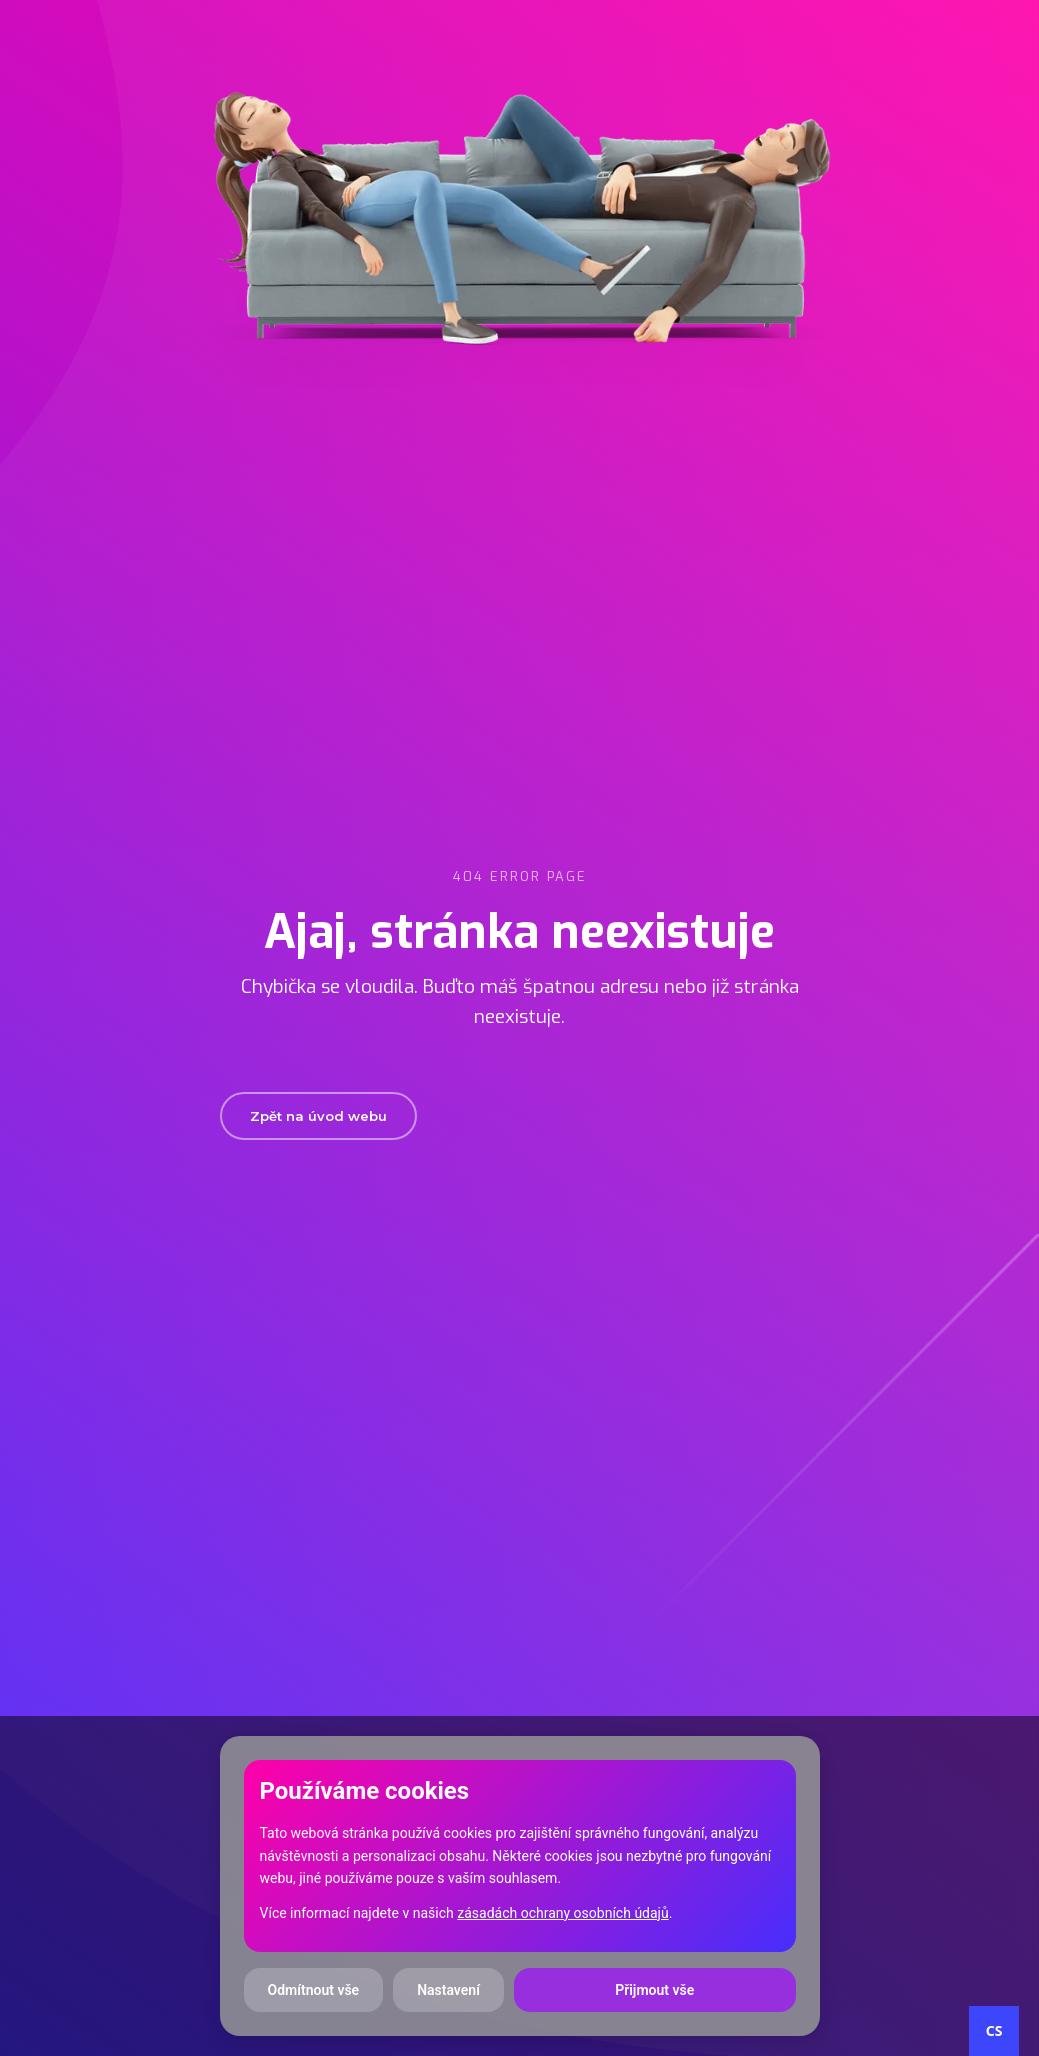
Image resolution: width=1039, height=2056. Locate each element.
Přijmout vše (654, 1990)
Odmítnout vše (314, 1990)
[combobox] (994, 2031)
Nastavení (448, 1990)
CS (994, 2030)
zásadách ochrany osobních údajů (562, 1913)
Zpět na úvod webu (318, 1116)
